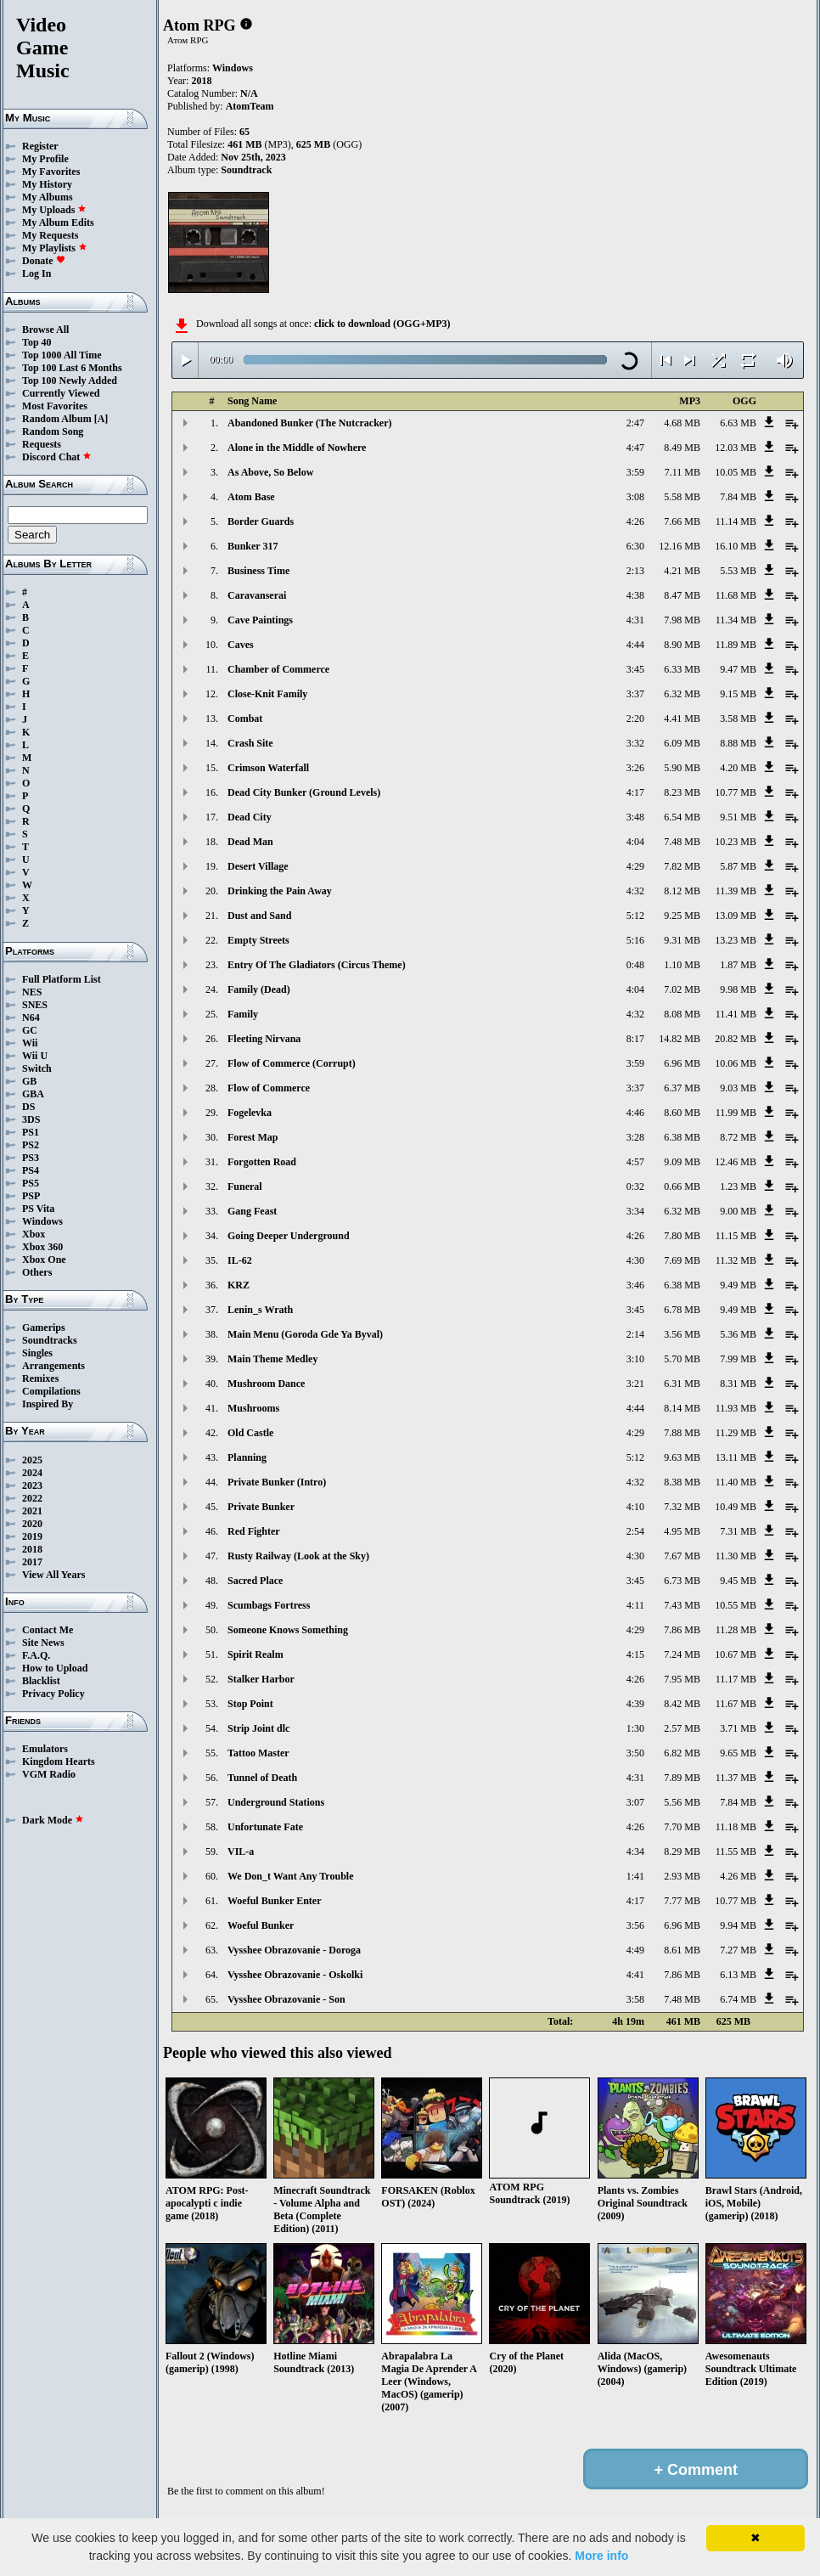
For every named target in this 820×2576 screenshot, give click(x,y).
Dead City (249, 817)
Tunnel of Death (262, 1778)
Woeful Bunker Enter (274, 1901)
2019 (32, 1536)
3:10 (635, 1359)
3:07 (635, 1802)
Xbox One (44, 1259)
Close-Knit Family (267, 694)
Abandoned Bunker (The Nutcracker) (309, 423)
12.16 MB (679, 546)
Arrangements (53, 1366)
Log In (36, 273)
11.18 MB (736, 1827)
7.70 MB (682, 1827)
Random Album (57, 419)
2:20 (635, 718)
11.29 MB (736, 1433)
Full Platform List (61, 979)
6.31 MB (682, 1383)
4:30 (635, 1260)
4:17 (635, 792)
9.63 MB (682, 1457)
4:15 (635, 1654)
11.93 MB (736, 1408)
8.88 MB (738, 743)
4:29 (635, 866)
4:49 (635, 1950)
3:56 (635, 1925)
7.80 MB (682, 1236)
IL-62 (239, 1260)
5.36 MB (738, 1334)
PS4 (30, 1170)
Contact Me (47, 1630)
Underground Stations (275, 1802)
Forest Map (252, 1137)
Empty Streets (258, 940)
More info (601, 2555)
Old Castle (250, 1433)
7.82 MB (682, 866)
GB (29, 1081)
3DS (31, 1119)
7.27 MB (738, 1950)
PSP (31, 1196)
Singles (37, 1353)
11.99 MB (736, 1113)
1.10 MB (682, 965)
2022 (32, 1498)
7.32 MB (682, 1507)
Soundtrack (246, 170)
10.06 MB (735, 1063)
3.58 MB (738, 718)
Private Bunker (261, 1507)
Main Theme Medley (272, 1359)
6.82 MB (682, 1753)
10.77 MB (735, 792)
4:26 (635, 521)
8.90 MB (682, 645)
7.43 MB (682, 1605)
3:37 (635, 694)
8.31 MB (738, 1383)
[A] (101, 419)
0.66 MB (682, 1186)
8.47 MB (682, 595)
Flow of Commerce (268, 1088)
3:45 (635, 669)
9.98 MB (738, 989)
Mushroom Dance (266, 1383)
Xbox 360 (42, 1247)
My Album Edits (58, 222)
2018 (32, 1549)
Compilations (51, 1391)
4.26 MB (738, 1876)
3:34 (635, 1211)
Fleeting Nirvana (263, 1039)
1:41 (635, 1876)
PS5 (30, 1183)
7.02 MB (682, 989)
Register (40, 146)
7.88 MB (682, 1433)
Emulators (45, 1749)
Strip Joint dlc (258, 1728)
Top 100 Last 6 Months (72, 368)
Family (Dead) (258, 989)
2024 (32, 1473)
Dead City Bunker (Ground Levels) (303, 792)
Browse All (45, 329)
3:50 (635, 1753)
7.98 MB (682, 620)
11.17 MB (736, 1679)
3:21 (635, 1383)
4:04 (635, 842)
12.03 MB (735, 448)
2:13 (635, 571)
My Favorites (51, 172)
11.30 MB (736, 1556)
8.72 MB (738, 1137)
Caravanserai (256, 595)
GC (29, 1030)
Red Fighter (253, 1531)
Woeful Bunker (260, 1925)
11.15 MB (736, 1236)
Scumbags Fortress (268, 1605)
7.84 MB (738, 497)
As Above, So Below (270, 472)
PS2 (30, 1145)
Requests (41, 444)
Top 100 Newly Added (69, 380)
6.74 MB (738, 1999)
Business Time (258, 571)
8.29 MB (682, 1851)
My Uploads (54, 210)
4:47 (635, 448)
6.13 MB (738, 1975)
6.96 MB (682, 1063)
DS (28, 1107)
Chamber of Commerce (278, 669)
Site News (43, 1643)
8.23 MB (682, 792)
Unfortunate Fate (265, 1827)
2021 (32, 1511)
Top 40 (37, 342)
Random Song (52, 431)
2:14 (635, 1334)
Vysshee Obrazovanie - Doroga (294, 1950)
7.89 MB (682, 1778)
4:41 (635, 1975)
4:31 (635, 620)
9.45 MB (738, 1581)
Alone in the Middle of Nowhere (296, 448)
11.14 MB (736, 521)
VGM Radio (49, 1774)
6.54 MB (682, 817)
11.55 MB (736, 1851)
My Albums (47, 197)
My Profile (45, 159)
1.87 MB (738, 965)
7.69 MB (682, 1260)
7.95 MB (682, 1679)
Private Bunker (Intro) (276, 1482)
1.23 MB (738, 1186)
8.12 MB (682, 891)
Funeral (244, 1186)
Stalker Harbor (261, 1679)
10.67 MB (735, 1654)
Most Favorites (54, 406)
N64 (31, 1017)
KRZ (238, 1285)
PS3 (30, 1158)
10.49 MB (735, 1507)
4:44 (635, 645)
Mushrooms (253, 1408)
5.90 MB (682, 768)
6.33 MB (682, 669)
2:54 (635, 1531)
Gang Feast (252, 1211)
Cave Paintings (260, 620)
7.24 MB (682, 1654)
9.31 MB (682, 940)
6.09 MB (682, 743)
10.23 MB (735, 842)
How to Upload (54, 1668)
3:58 (635, 1999)
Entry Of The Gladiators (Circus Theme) (316, 965)
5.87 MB (738, 866)
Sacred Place (255, 1581)
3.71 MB (738, 1728)
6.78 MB (682, 1310)
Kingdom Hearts (58, 1761)
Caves (240, 645)
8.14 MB (682, 1408)
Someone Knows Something (287, 1630)
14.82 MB (679, 1039)
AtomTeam (250, 106)
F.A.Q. (36, 1655)
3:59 (635, 472)
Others (37, 1272)
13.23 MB (735, 940)
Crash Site (250, 743)
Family (242, 1014)
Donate (43, 261)
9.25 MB (682, 916)
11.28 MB (736, 1630)
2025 (32, 1460)
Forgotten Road (261, 1162)
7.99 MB (738, 1359)
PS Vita (38, 1209)
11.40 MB (736, 1482)
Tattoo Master (258, 1753)
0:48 (635, 965)
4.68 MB (682, 423)
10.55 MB (735, 1605)
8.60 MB (682, 1113)
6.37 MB (682, 1088)
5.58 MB (682, 497)
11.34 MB (736, 620)
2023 (32, 1485)
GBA (33, 1094)
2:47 (635, 423)
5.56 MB (682, 1802)
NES (32, 992)
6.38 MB (682, 1137)
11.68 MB (736, 595)
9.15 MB (738, 694)
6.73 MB (682, 1581)
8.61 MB (682, 1950)
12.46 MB (735, 1162)
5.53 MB (738, 571)
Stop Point (250, 1704)
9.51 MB (738, 817)
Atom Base (251, 497)
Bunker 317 (252, 546)
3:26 (635, 768)
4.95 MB (682, 1531)
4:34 (635, 1851)
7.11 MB (682, 472)
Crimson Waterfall (268, 768)
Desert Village (258, 866)
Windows (42, 1221)
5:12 (635, 916)
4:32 (635, 891)
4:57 (635, 1162)
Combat (244, 718)
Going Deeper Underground (288, 1236)
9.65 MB (738, 1753)
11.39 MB (736, 891)
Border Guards (260, 521)
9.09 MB (682, 1162)
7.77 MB (682, 1901)
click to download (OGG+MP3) (382, 324)
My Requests (50, 235)
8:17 (635, 1039)
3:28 (635, 1137)
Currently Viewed (60, 393)
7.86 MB (682, 1630)
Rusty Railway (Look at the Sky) (298, 1556)
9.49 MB (738, 1285)
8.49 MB (682, 448)
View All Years (53, 1575)
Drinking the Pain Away (279, 891)
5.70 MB (682, 1359)
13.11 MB (736, 1457)
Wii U (35, 1056)
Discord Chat (57, 457)
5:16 (635, 940)
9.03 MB (738, 1088)
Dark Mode (53, 1820)
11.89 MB (736, 645)
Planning (247, 1457)
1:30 (635, 1728)
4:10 (635, 1507)
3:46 (635, 1285)
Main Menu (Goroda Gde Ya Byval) (305, 1334)
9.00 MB (738, 1211)
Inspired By (47, 1404)
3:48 (635, 817)
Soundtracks (49, 1340)
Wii (29, 1043)
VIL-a (240, 1851)
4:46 (635, 1113)
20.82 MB (735, 1039)
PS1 (30, 1132)
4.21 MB (682, 571)
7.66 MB (682, 521)
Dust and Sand (259, 916)
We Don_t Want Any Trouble (290, 1876)
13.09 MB (735, 916)
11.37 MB (736, 1778)
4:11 (635, 1605)
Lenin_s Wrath (260, 1310)
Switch (37, 1068)
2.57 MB (682, 1728)
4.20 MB (738, 768)
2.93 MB (682, 1876)
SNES (35, 1005)
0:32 (635, 1186)
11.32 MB (736, 1260)
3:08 (635, 497)
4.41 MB (682, 718)
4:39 (635, 1704)
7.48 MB (682, 842)
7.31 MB (738, 1531)
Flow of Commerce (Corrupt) (291, 1063)
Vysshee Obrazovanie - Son (286, 1999)
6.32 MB (682, 694)
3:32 (635, 743)
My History (47, 184)
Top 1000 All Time (61, 355)
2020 (32, 1524)
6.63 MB (738, 423)
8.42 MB (682, 1704)
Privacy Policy (53, 1693)
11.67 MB (736, 1704)
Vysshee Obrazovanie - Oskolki (294, 1975)
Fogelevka (249, 1113)
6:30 (635, 546)
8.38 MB (682, 1482)
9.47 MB (738, 669)
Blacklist (41, 1681)
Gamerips (43, 1327)
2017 (32, 1562)
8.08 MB (682, 1014)
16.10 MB (735, 546)
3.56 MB (682, 1334)
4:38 (635, 595)
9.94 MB (738, 1925)
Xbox (33, 1234)
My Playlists (54, 248)
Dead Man (250, 842)
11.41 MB (736, 1014)
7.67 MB (682, 1556)
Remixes (40, 1378)
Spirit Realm (255, 1654)
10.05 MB (735, 472)
